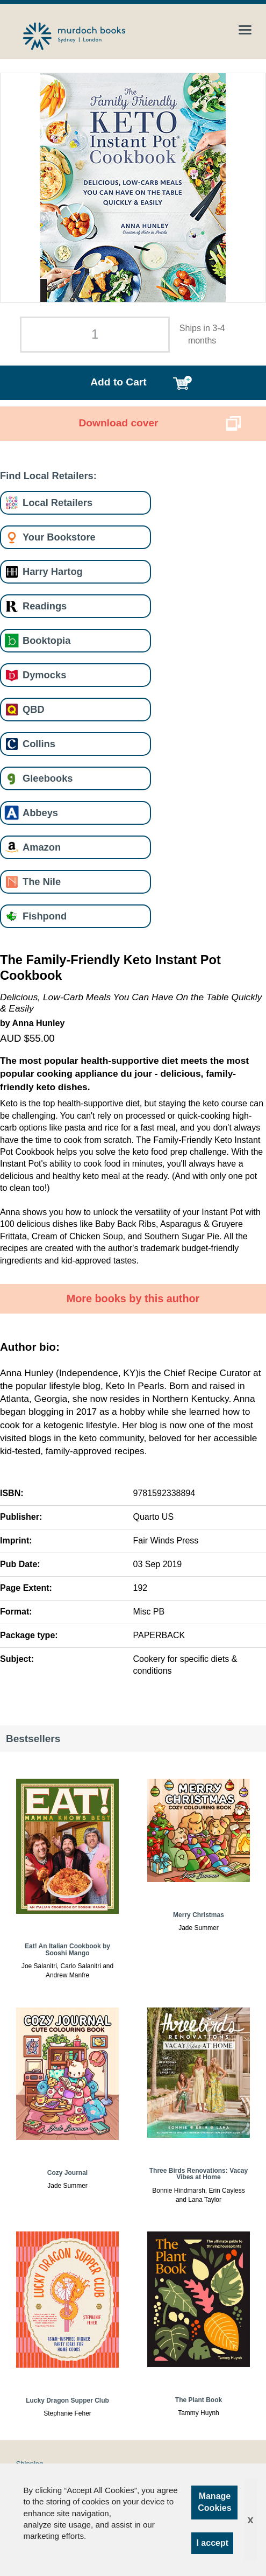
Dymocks (44, 674)
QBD (34, 709)
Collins (39, 743)
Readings (45, 606)
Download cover (118, 423)
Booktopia (46, 640)
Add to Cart (118, 382)
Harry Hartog (53, 571)
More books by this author (133, 1298)
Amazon (42, 847)
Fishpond (45, 916)
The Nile (42, 881)
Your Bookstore (59, 537)
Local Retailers (57, 502)
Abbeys (40, 812)
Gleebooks (48, 778)
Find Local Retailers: (48, 475)
